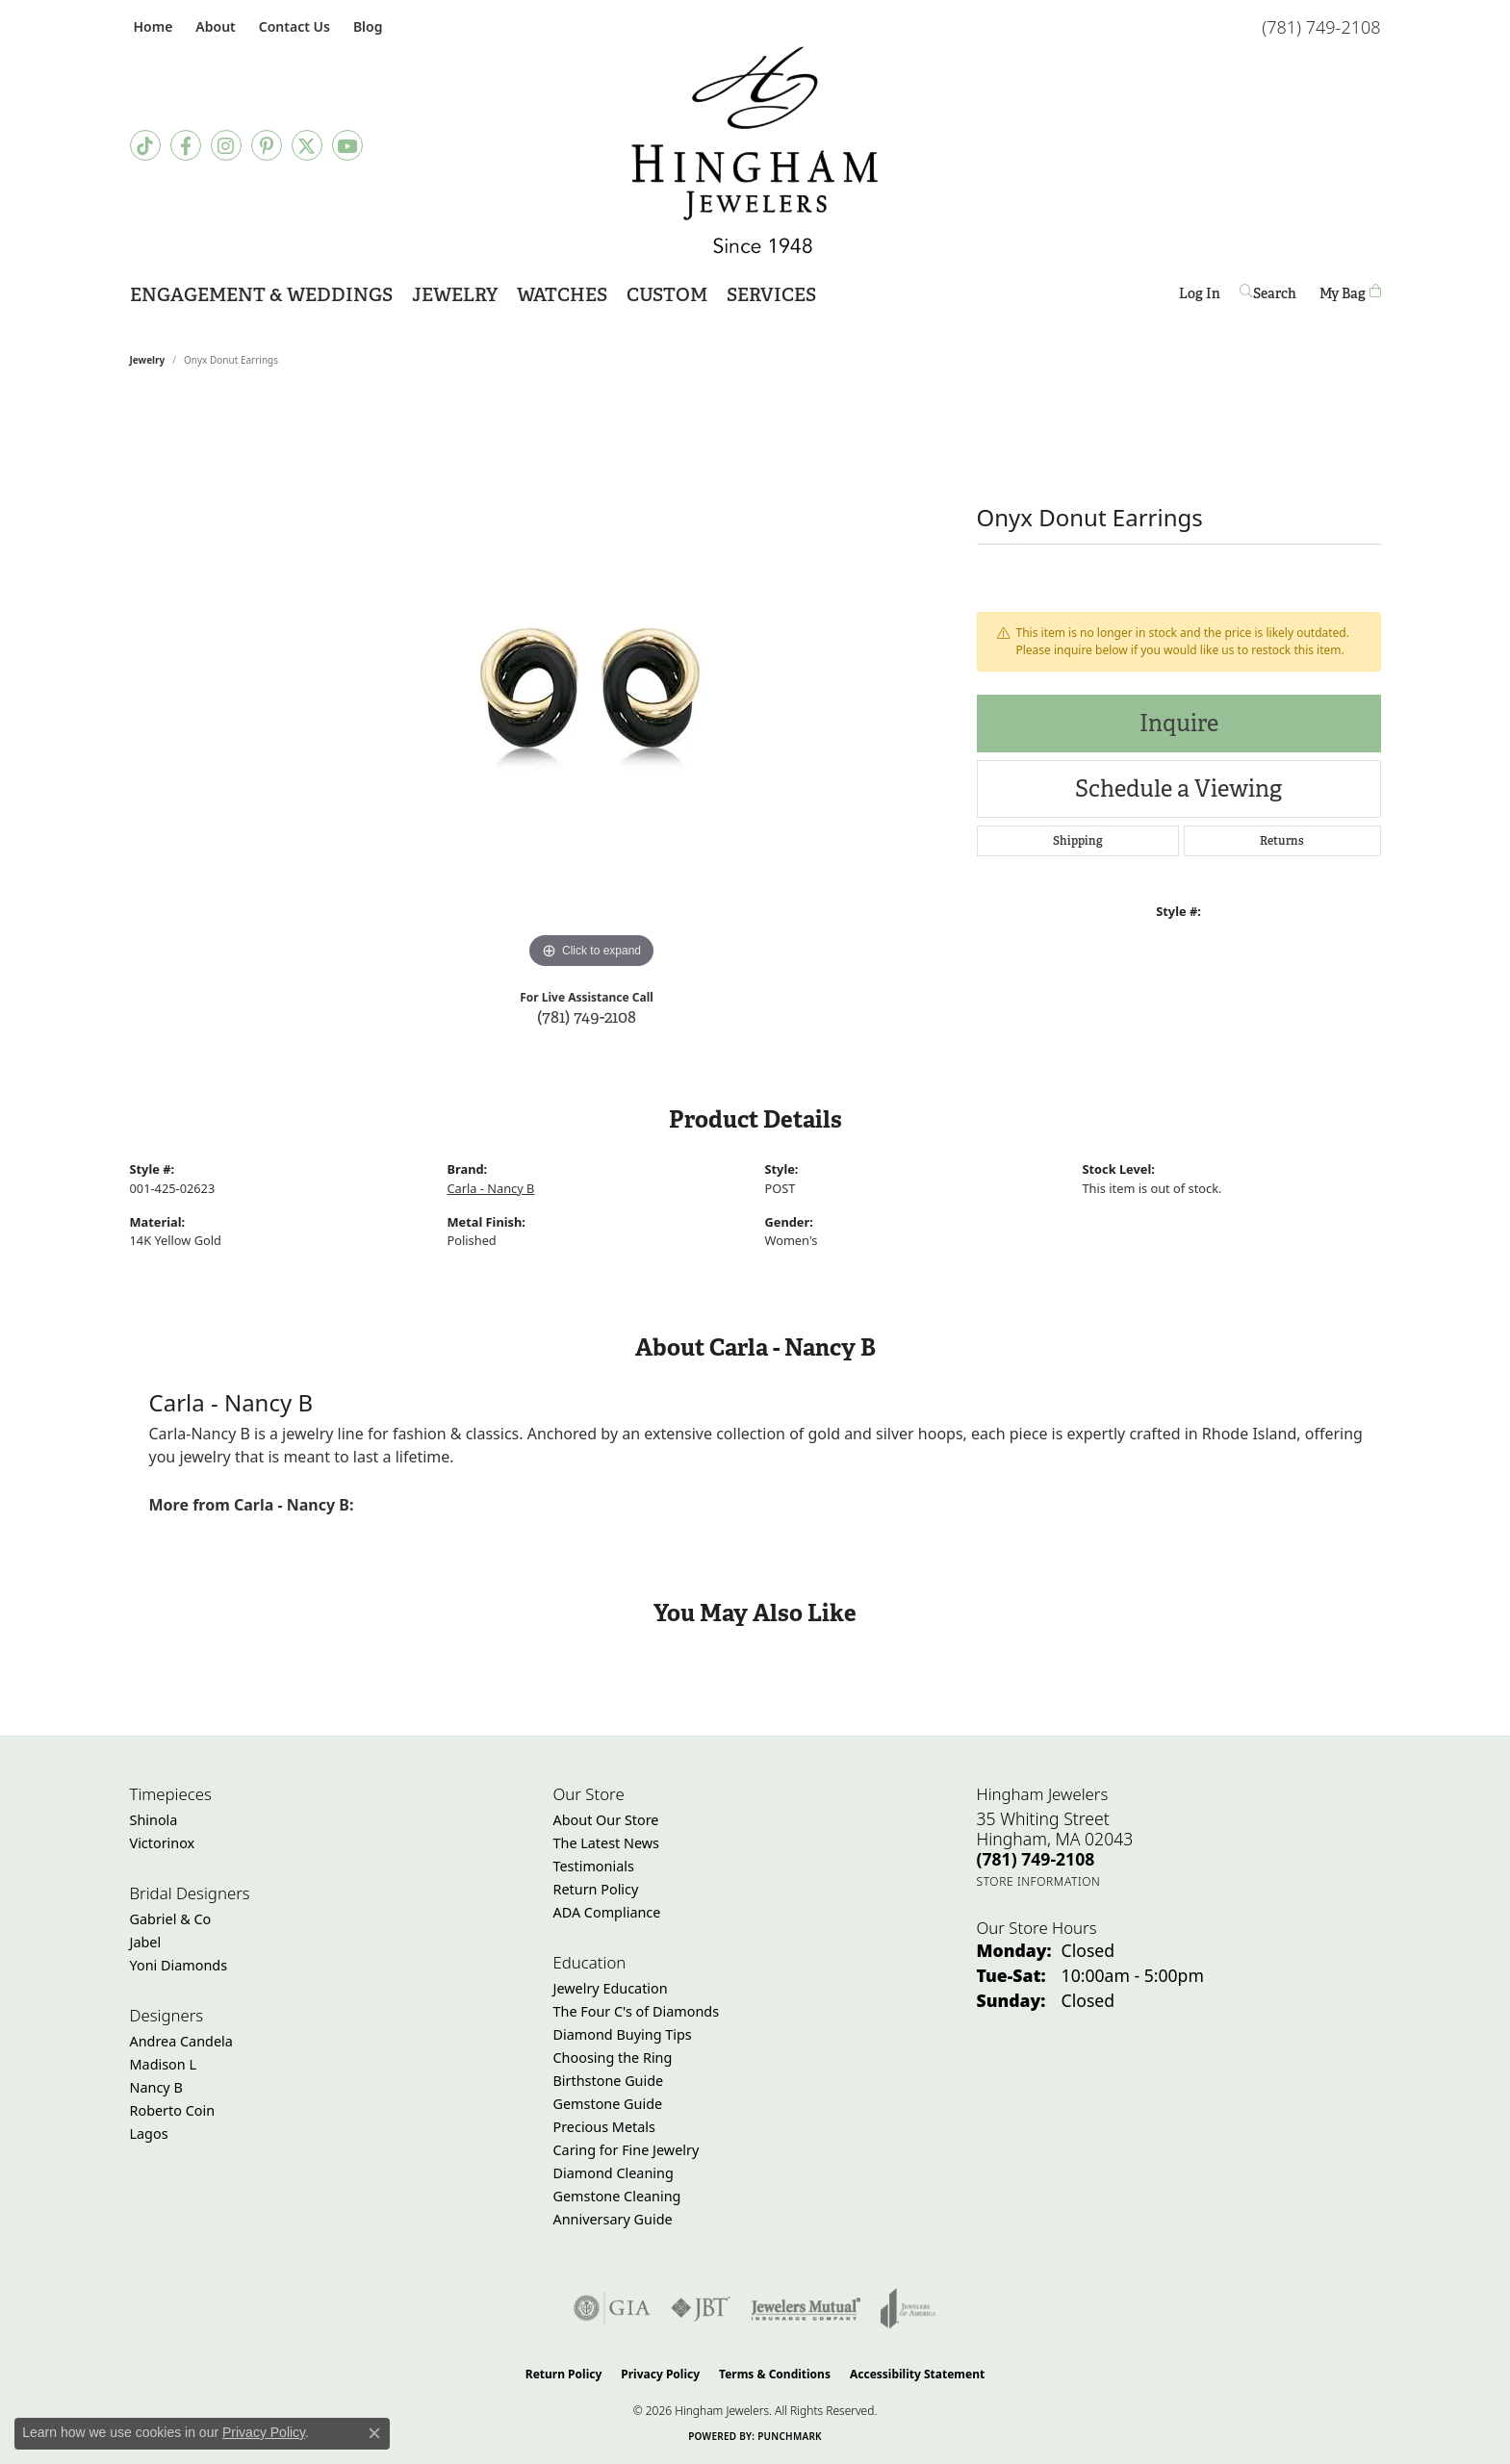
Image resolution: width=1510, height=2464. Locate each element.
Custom (667, 295)
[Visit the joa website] (908, 2308)
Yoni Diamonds (179, 1965)
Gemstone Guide (608, 2104)
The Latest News (606, 1843)
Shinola (154, 1820)
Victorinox (162, 1843)
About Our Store (606, 1820)
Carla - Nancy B (491, 1188)
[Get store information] (1039, 1881)
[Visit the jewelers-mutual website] (806, 2308)
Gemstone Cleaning (617, 2196)
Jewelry (455, 295)
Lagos (149, 2133)
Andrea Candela (181, 2041)
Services (771, 295)
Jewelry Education (610, 1988)
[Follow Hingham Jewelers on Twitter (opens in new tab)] (307, 145)
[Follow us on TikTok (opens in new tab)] (145, 145)
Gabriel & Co (171, 1919)
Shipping (1078, 841)
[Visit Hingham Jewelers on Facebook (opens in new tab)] (185, 145)
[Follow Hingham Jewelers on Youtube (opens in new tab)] (347, 145)
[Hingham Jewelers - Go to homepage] (755, 150)
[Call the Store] (1036, 1858)
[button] (213, 26)
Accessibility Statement (917, 2374)
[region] (592, 685)
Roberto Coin (173, 2110)
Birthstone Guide (608, 2080)
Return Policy (596, 1889)
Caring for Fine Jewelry (626, 2150)
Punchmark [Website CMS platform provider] (789, 2436)
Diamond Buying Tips (622, 2034)
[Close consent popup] (374, 2433)
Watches (562, 295)
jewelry (148, 360)
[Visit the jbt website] (700, 2308)
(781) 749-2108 (586, 1016)
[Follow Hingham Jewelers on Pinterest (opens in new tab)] (266, 145)
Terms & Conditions (775, 2374)
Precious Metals (604, 2127)
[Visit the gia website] (612, 2308)
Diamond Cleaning (613, 2173)
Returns (1282, 841)
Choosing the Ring (613, 2057)
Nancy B (156, 2087)
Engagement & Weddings (261, 295)
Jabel (146, 1942)
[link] (151, 26)
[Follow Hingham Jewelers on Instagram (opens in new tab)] (226, 145)
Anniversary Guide (613, 2219)
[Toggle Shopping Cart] (1350, 293)
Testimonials (593, 1866)
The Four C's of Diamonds (636, 2011)
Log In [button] (1199, 297)
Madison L (163, 2064)
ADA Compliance (607, 1912)
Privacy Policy (660, 2374)
